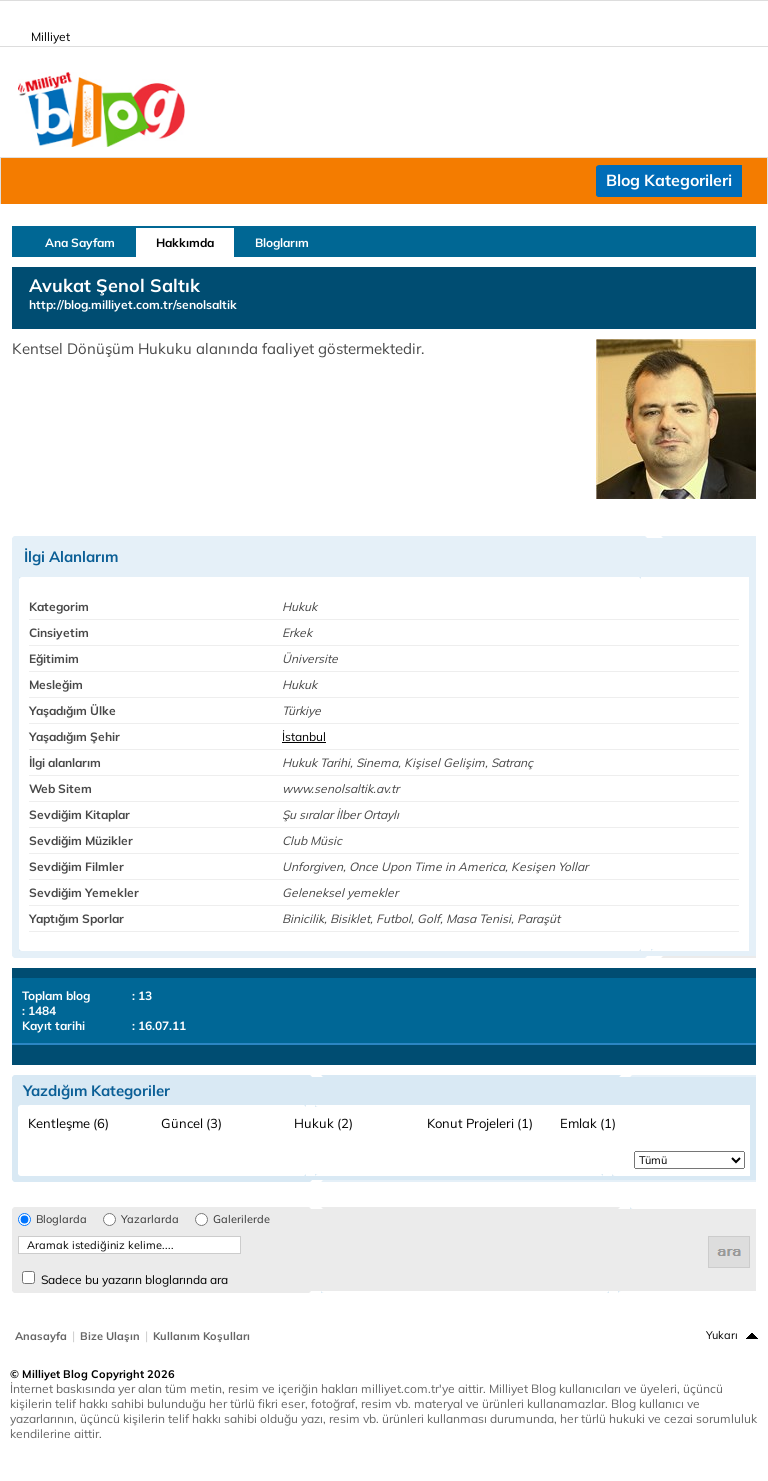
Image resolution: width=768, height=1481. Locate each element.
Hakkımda (185, 242)
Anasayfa (41, 1336)
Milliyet (42, 33)
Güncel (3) (191, 1123)
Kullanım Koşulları (201, 1336)
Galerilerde (241, 1219)
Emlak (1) (588, 1123)
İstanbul (304, 736)
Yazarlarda (150, 1219)
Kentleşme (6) (68, 1123)
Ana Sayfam (80, 242)
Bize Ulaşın (110, 1336)
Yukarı (722, 1335)
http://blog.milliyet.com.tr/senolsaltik (133, 304)
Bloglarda (61, 1219)
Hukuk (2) (323, 1123)
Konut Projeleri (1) (480, 1123)
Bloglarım (282, 242)
